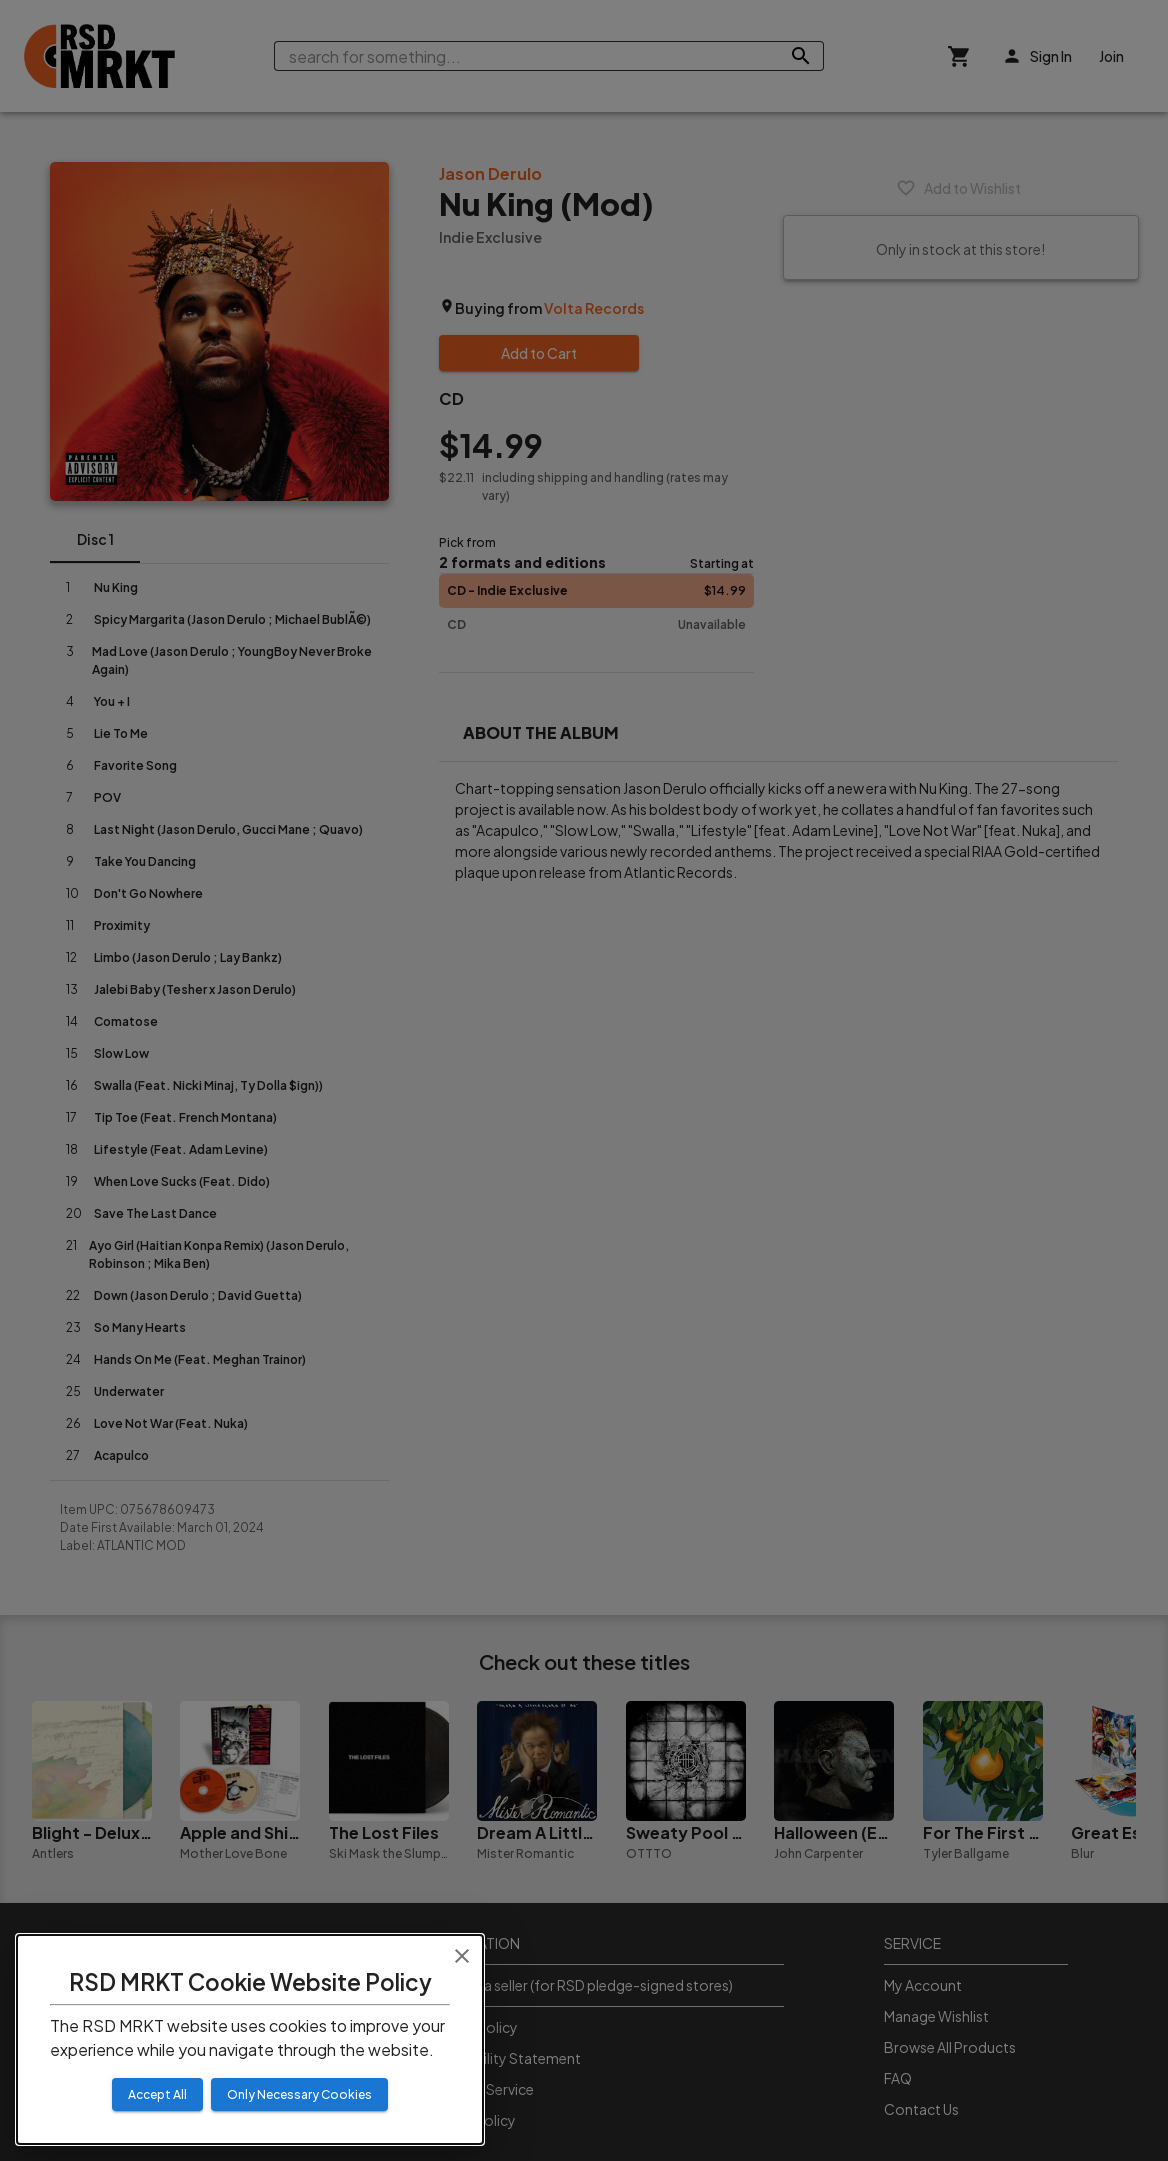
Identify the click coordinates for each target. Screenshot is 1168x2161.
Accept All (157, 2094)
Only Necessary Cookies (299, 2094)
